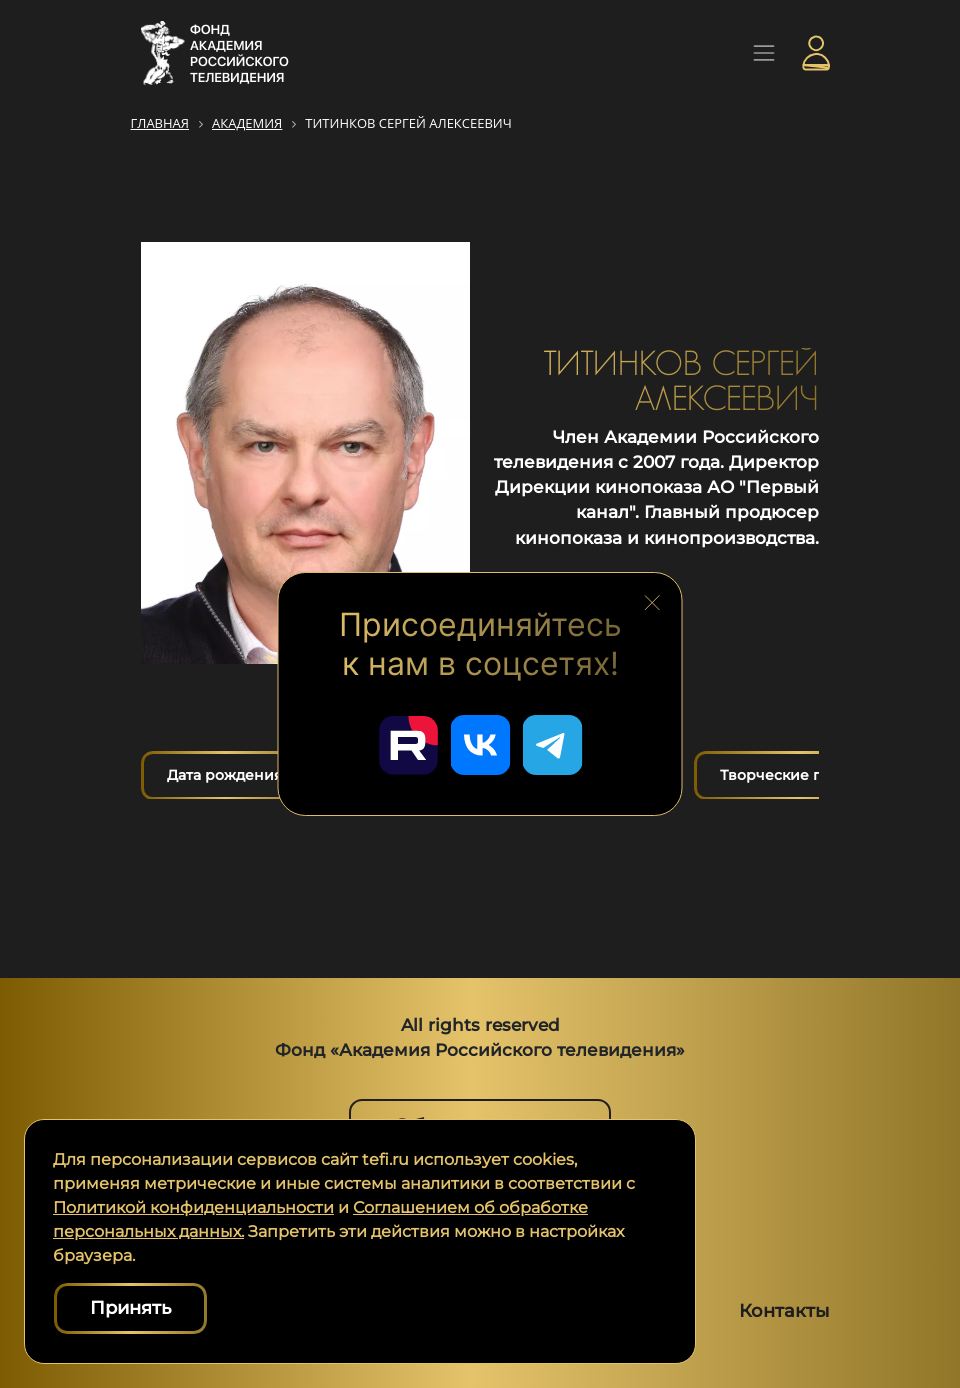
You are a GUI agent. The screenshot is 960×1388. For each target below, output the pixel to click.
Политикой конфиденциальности (193, 1207)
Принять (130, 1308)
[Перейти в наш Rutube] (408, 745)
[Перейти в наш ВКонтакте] (480, 745)
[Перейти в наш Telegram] (552, 745)
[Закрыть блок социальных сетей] (652, 600)
